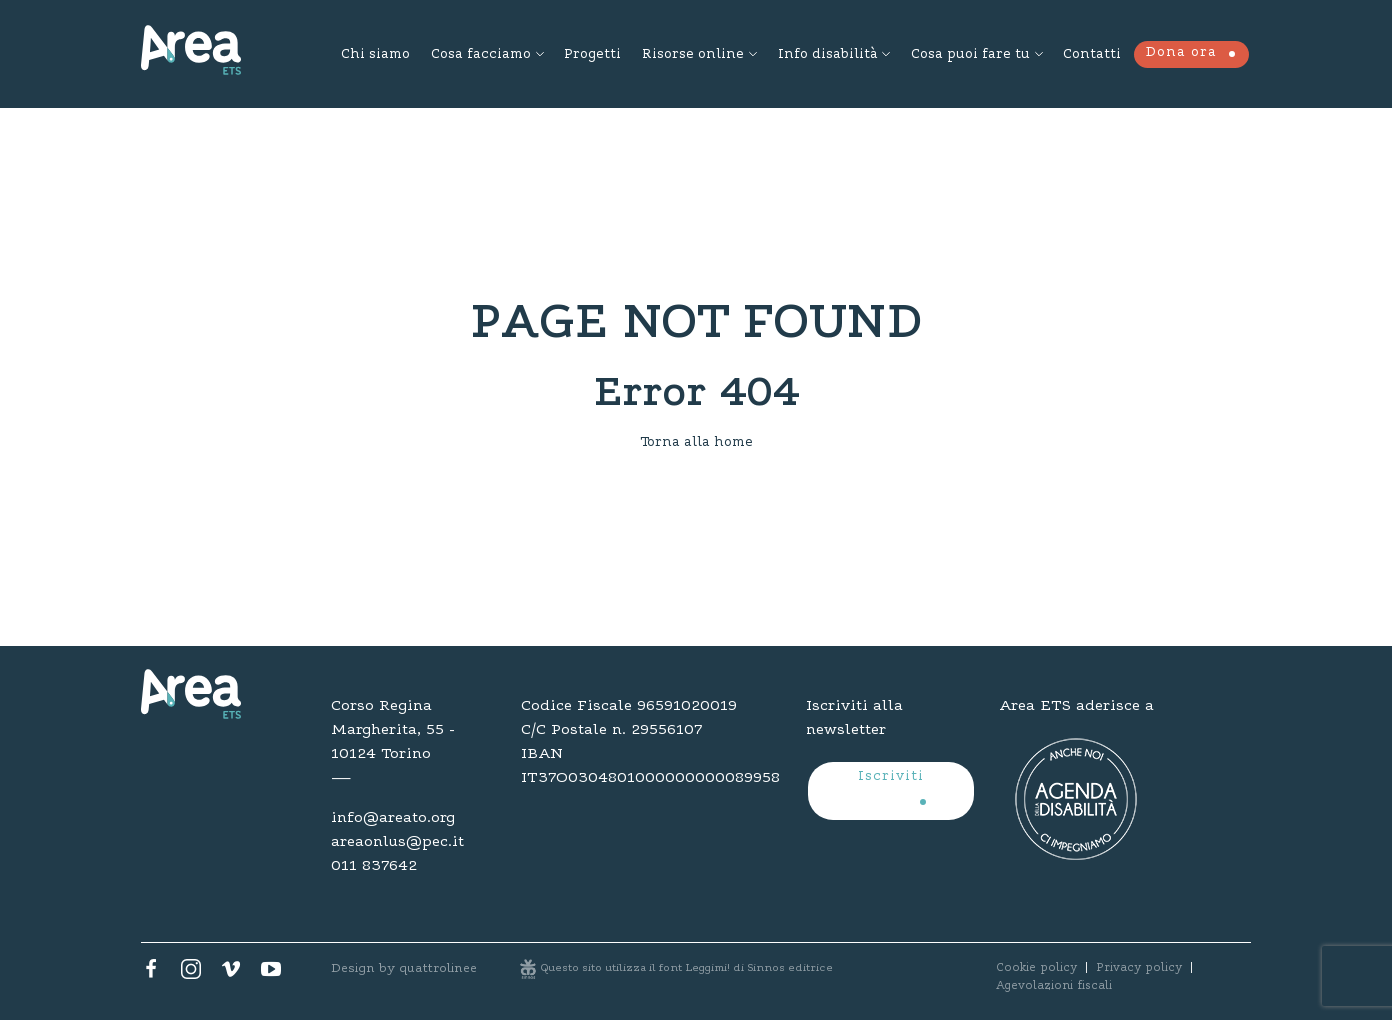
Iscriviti (891, 777)
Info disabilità (827, 55)
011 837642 (374, 866)
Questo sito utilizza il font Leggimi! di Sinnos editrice (687, 968)
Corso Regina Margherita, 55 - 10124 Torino (393, 730)
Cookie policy (1036, 968)
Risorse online (693, 55)
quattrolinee (438, 968)
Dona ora (1181, 53)
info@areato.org (393, 818)
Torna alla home (696, 443)
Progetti (592, 55)
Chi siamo (375, 55)
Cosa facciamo (481, 55)
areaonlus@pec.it (397, 842)
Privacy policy (1139, 968)
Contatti (1092, 55)
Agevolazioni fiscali (1054, 986)
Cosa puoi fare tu (970, 55)
